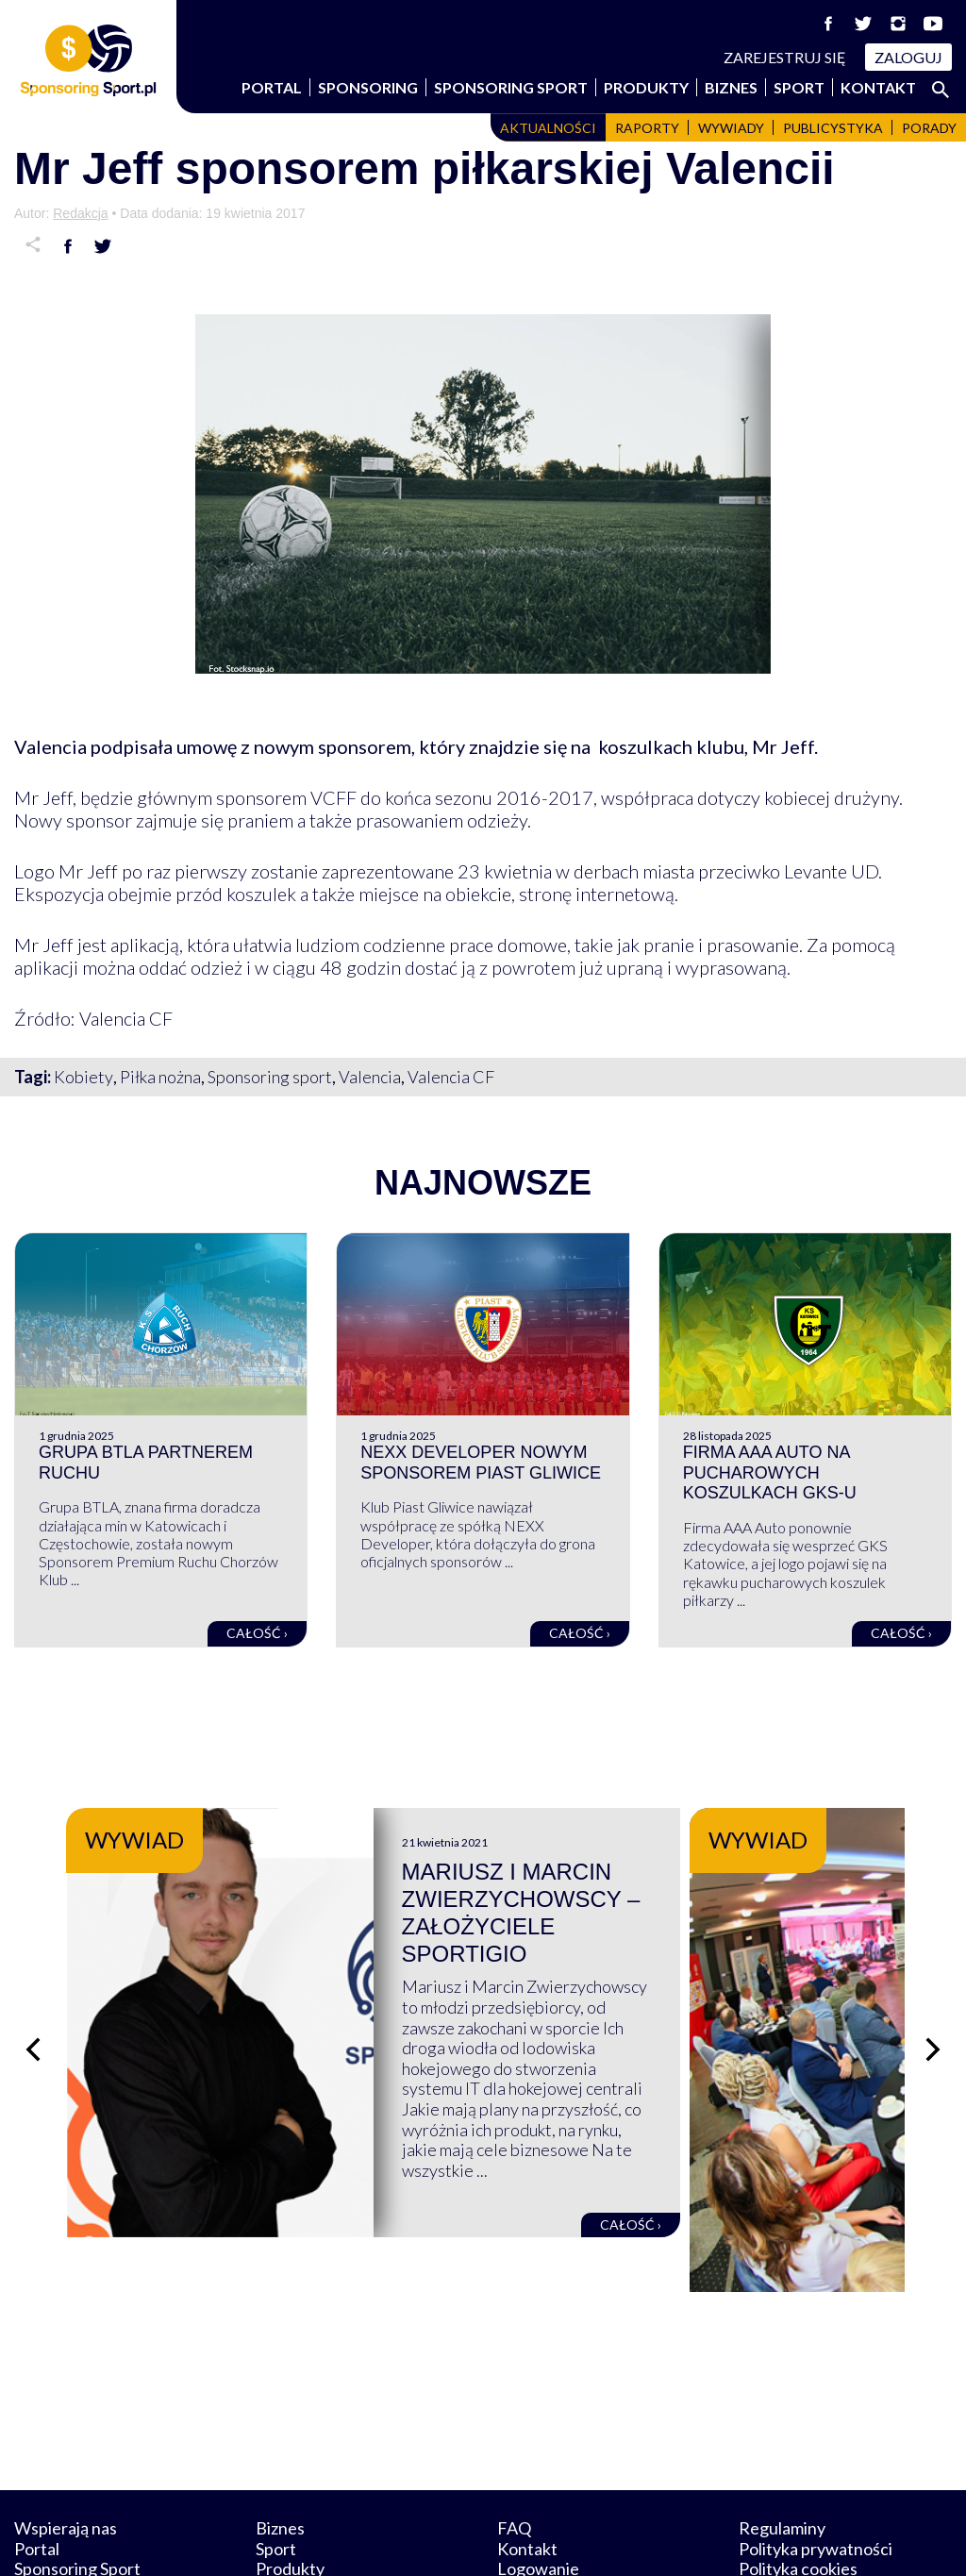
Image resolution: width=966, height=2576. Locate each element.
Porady (929, 128)
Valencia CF (451, 1076)
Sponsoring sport (270, 1076)
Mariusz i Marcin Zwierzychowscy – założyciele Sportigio (653, 1899)
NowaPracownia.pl (495, 2540)
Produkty (646, 87)
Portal (272, 87)
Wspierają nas (65, 2439)
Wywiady (731, 128)
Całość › (257, 1633)
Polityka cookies (798, 2480)
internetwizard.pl (657, 2540)
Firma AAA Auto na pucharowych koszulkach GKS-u (770, 1472)
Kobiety (83, 1076)
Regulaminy (782, 2439)
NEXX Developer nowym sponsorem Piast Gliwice (480, 1462)
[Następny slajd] (933, 2006)
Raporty (647, 128)
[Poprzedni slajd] (33, 2006)
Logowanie (538, 2480)
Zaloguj (908, 57)
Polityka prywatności (815, 2460)
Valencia (370, 1076)
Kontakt (878, 87)
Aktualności (548, 128)
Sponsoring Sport (511, 87)
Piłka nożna (160, 1076)
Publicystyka (833, 128)
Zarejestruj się (785, 57)
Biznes (731, 87)
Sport (799, 87)
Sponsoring (368, 87)
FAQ (514, 2439)
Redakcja (80, 213)
